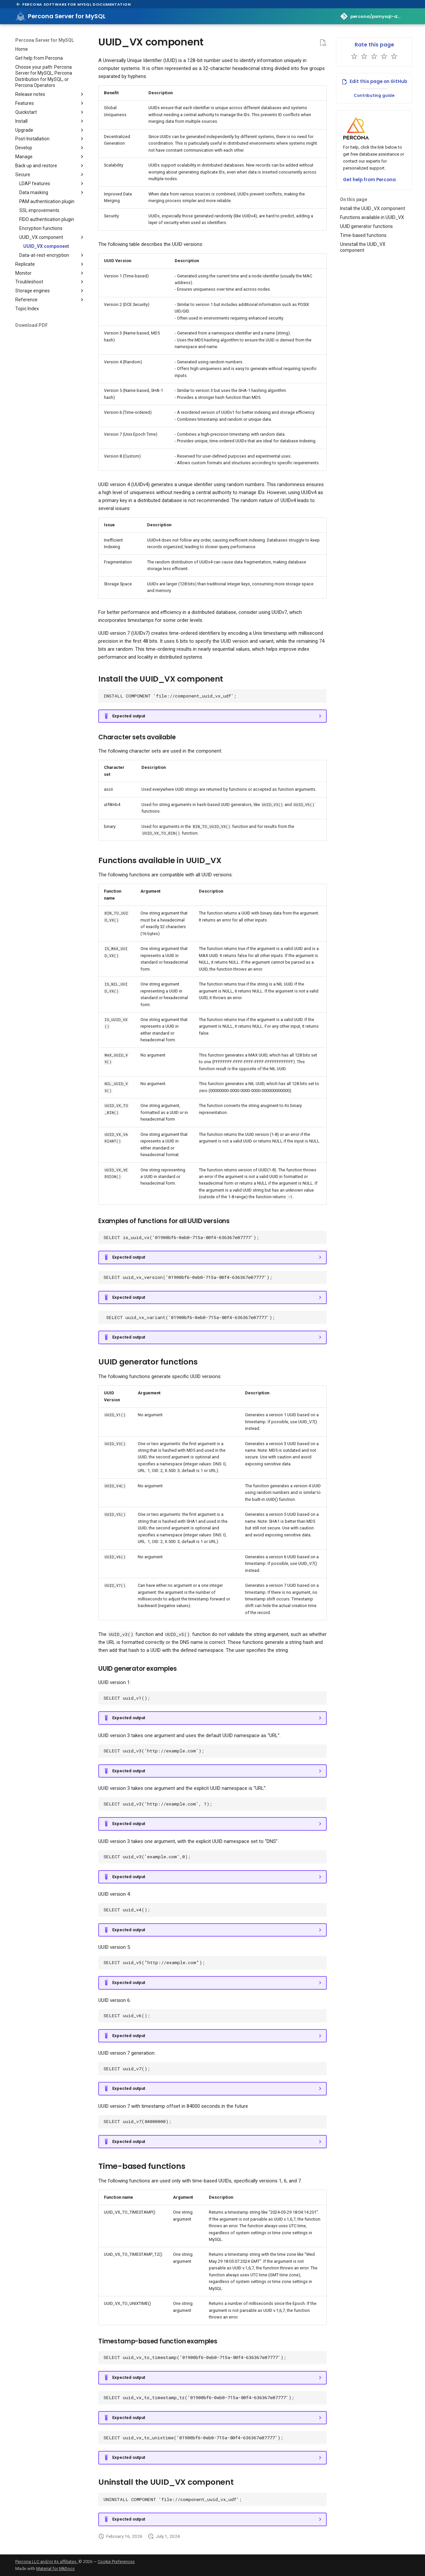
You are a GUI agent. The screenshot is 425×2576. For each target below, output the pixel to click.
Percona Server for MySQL (44, 40)
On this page (353, 199)
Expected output (128, 715)
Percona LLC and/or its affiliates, (46, 2561)
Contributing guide (374, 95)
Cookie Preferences (116, 2561)
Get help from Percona (369, 180)
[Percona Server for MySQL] (20, 16)
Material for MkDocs (55, 2568)
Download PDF (31, 325)
